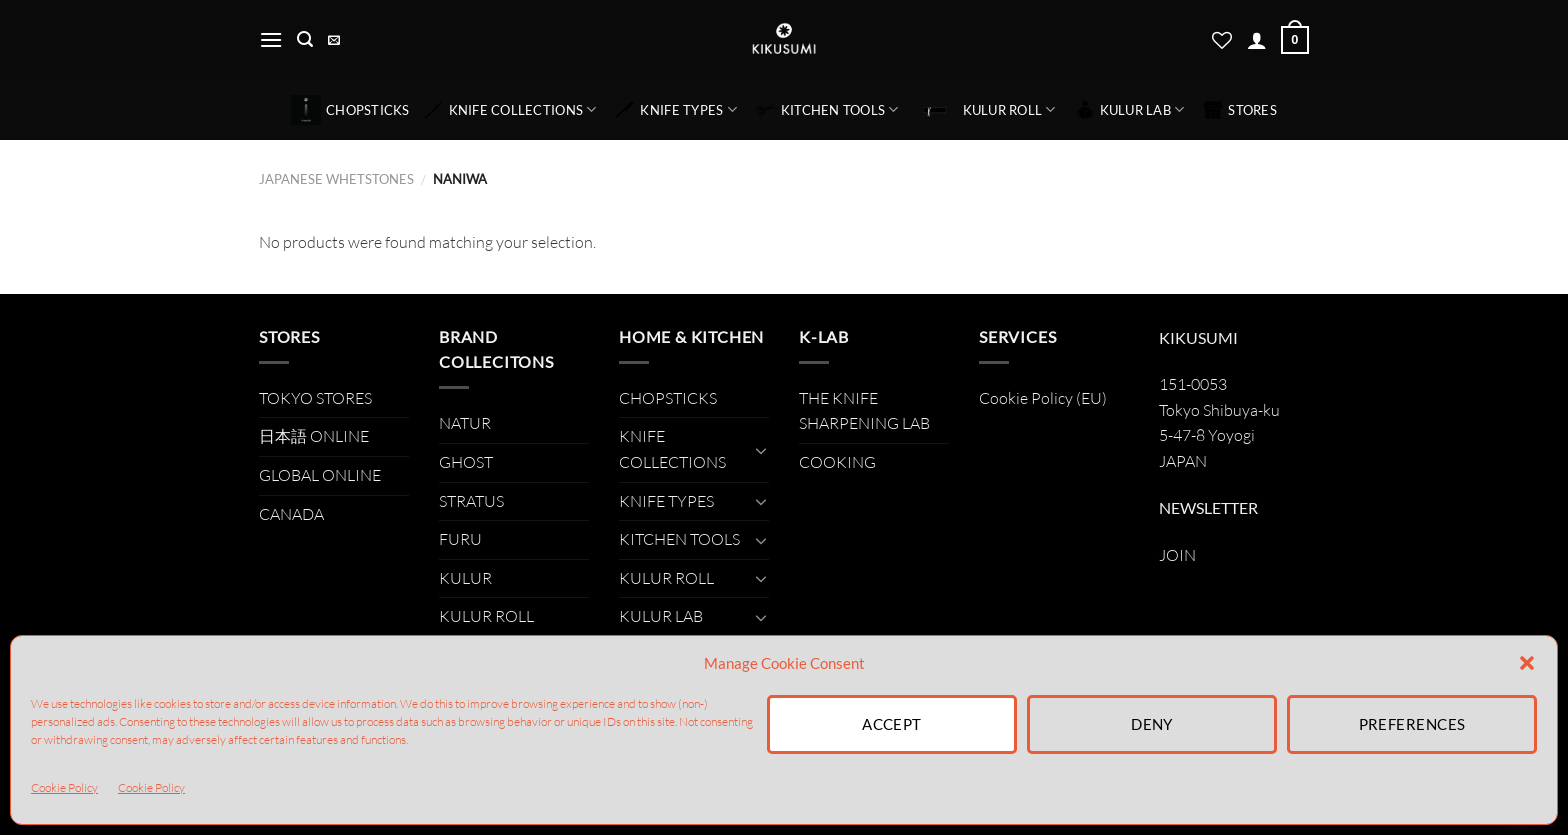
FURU (460, 539)
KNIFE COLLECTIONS (510, 110)
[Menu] (271, 39)
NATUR (465, 423)
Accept (892, 724)
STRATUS (471, 501)
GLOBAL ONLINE (320, 475)
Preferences (1412, 724)
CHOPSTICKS (350, 110)
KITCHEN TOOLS (827, 110)
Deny (1152, 724)
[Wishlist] (1222, 40)
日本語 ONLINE (314, 436)
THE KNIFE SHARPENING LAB (864, 411)
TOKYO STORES (315, 398)
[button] (1527, 663)
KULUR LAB (1130, 110)
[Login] (1257, 40)
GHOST (466, 462)
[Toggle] (761, 450)
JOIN (1177, 555)
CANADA (291, 514)
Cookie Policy (64, 787)
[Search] (305, 39)
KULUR (465, 578)
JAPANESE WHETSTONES (336, 179)
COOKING (837, 462)
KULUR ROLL (987, 110)
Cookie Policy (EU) (1043, 398)
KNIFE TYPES (675, 110)
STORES (1240, 110)
